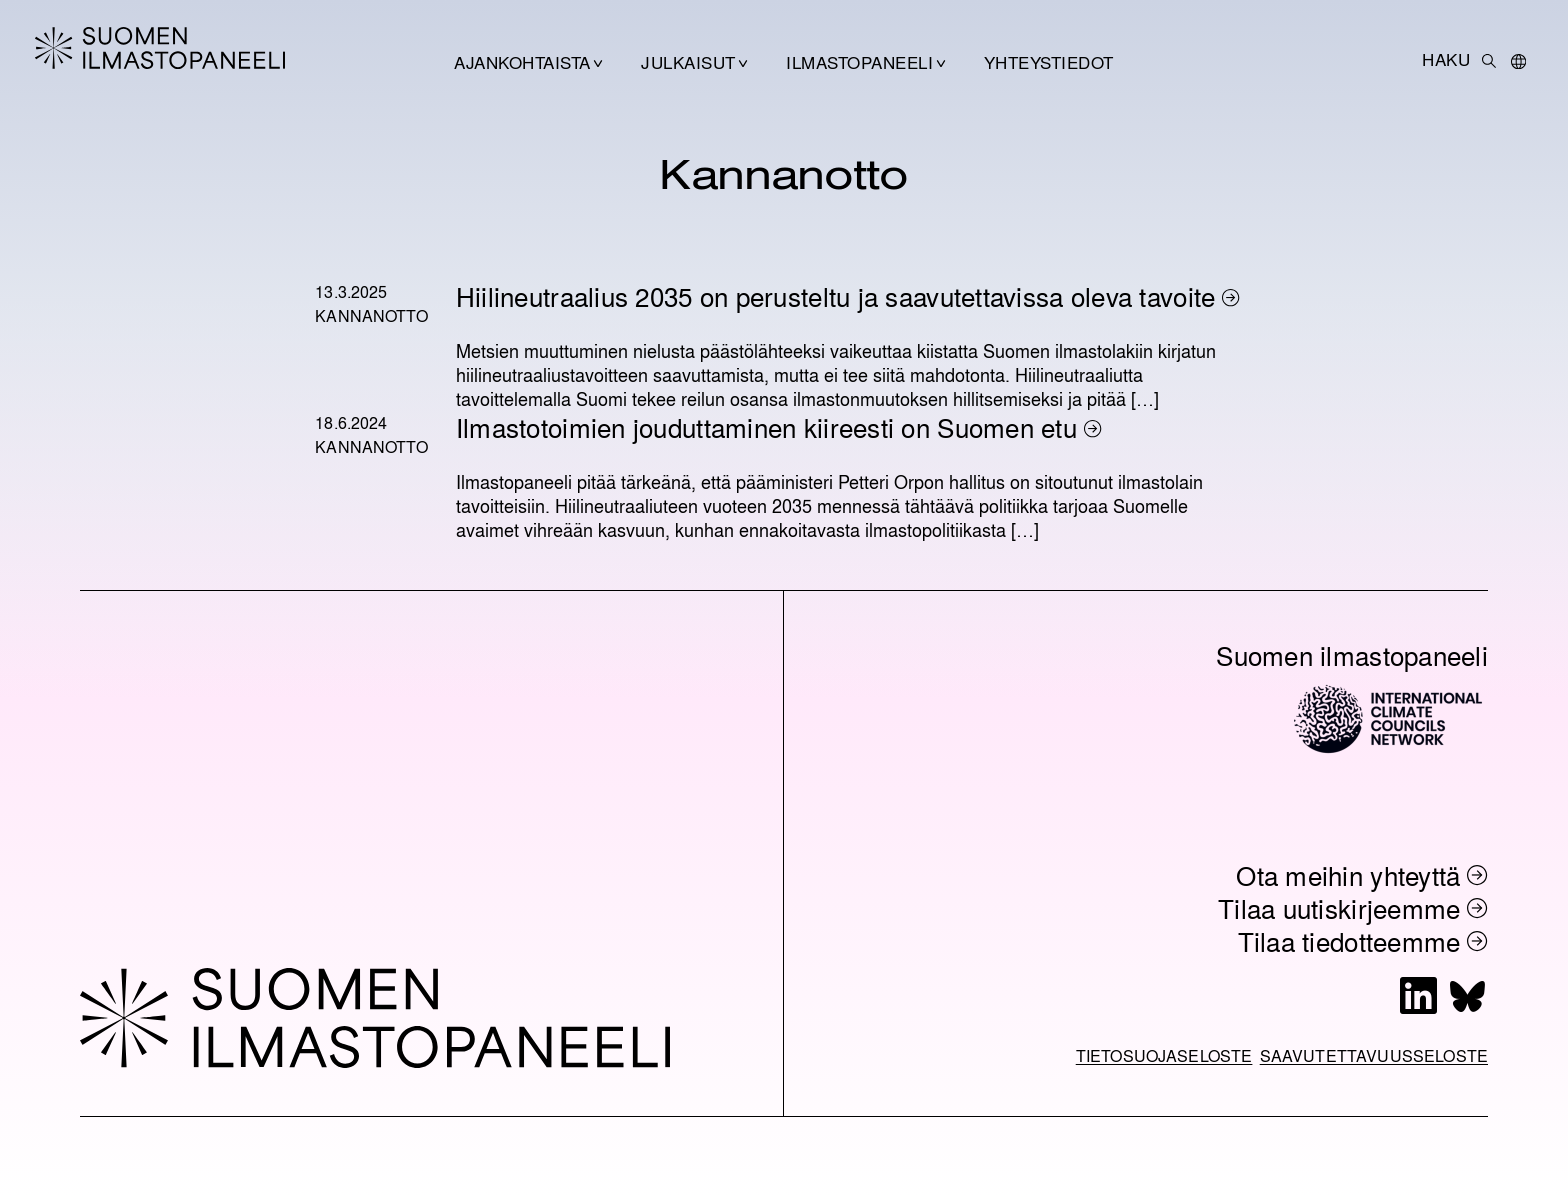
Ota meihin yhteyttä (1348, 875)
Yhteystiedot (1049, 61)
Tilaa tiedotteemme (1349, 941)
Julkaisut (688, 61)
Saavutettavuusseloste (1374, 1055)
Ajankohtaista (522, 61)
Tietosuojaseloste (1164, 1055)
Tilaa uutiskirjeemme (1339, 908)
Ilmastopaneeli (859, 61)
